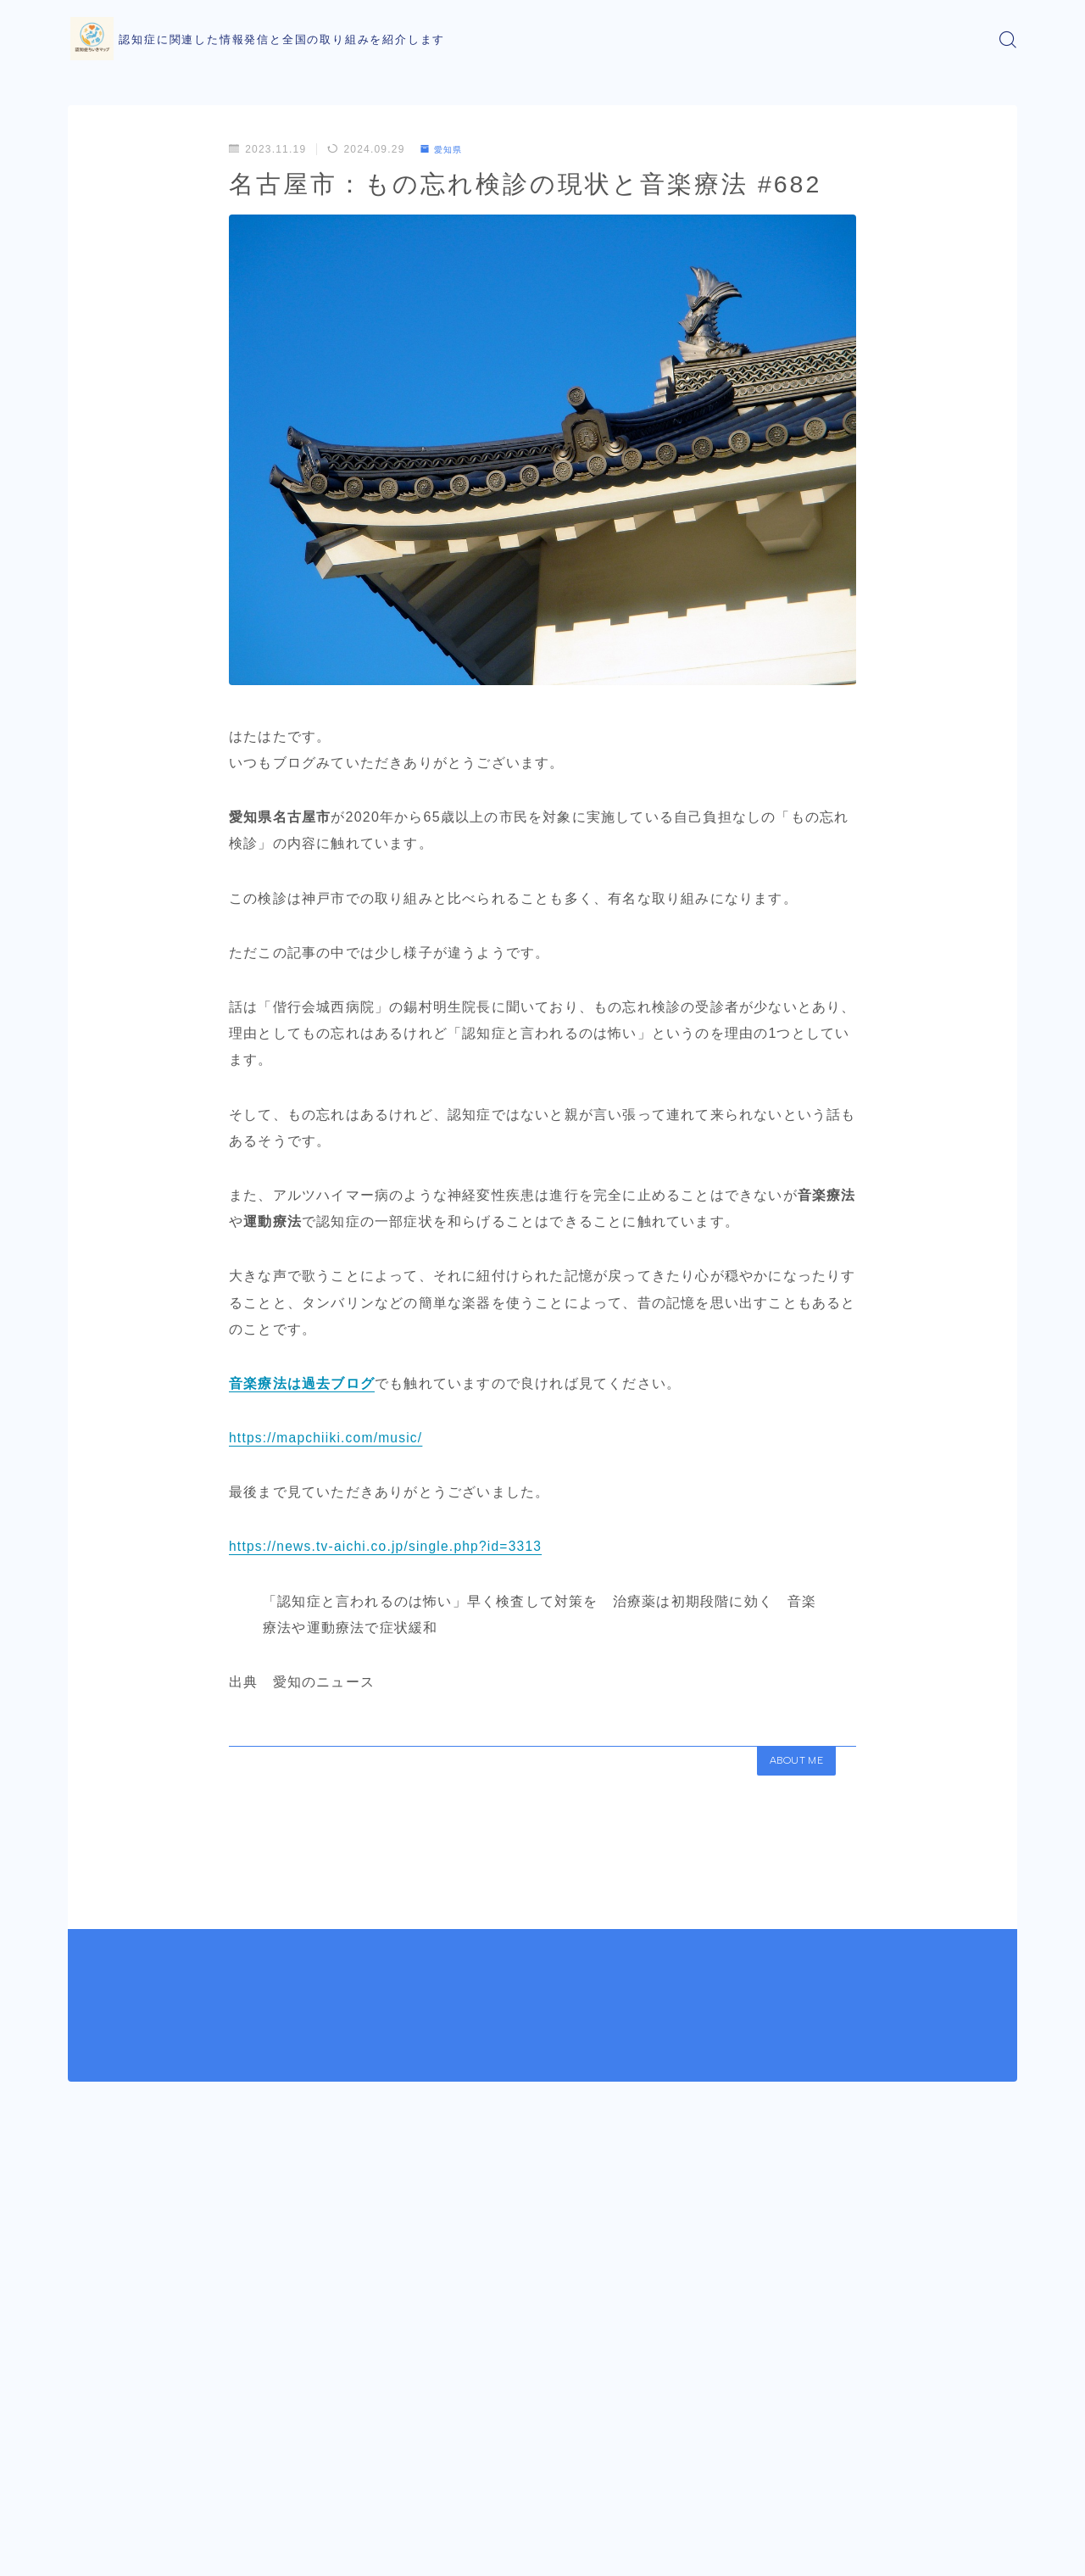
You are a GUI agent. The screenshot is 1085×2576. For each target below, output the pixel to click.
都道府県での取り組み (189, 2382)
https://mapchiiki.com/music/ (328, 1437)
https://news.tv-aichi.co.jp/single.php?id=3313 (389, 1546)
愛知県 (445, 149)
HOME (87, 2382)
